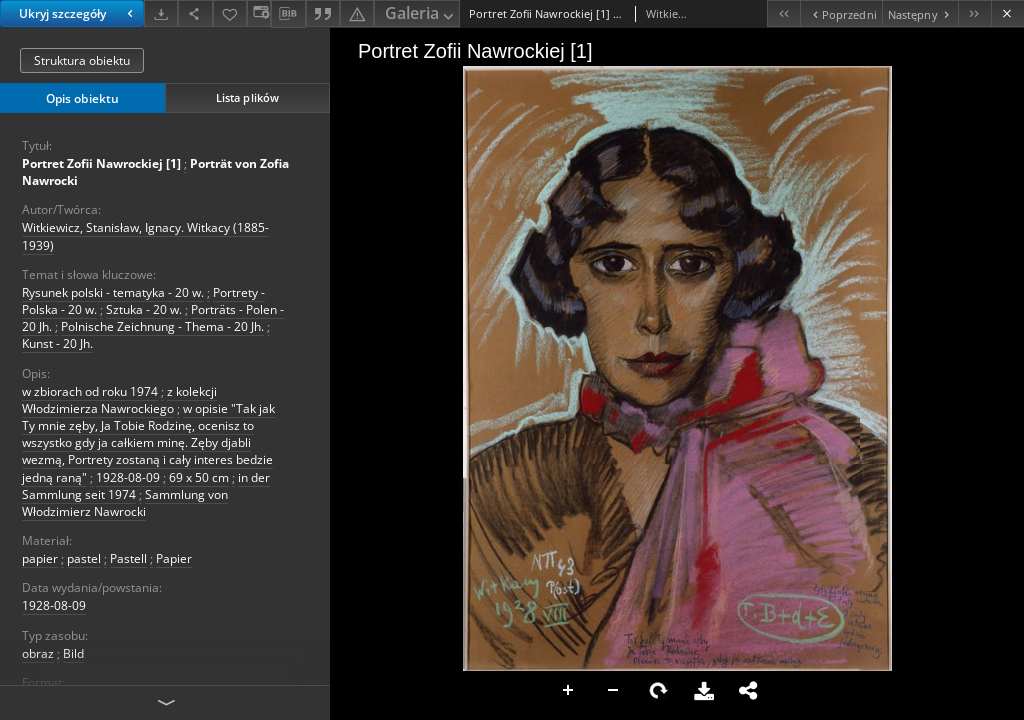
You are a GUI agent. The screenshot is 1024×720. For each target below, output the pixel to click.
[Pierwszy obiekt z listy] (783, 13)
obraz (38, 653)
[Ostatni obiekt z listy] (974, 13)
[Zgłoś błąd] (357, 13)
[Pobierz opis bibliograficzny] (288, 14)
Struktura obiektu (82, 60)
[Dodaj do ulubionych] (230, 13)
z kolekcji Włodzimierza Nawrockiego (119, 400)
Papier (174, 558)
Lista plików (247, 97)
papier (40, 558)
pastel (84, 558)
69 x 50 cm (199, 477)
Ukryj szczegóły (78, 13)
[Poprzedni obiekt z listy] (840, 13)
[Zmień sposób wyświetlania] (259, 13)
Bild (73, 653)
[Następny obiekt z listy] (920, 13)
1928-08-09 (128, 477)
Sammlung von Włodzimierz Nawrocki (125, 503)
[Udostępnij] (195, 13)
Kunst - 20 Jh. (57, 343)
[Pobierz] (161, 13)
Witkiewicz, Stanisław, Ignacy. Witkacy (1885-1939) (145, 236)
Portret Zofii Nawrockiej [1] (101, 163)
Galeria (421, 14)
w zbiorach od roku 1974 (90, 391)
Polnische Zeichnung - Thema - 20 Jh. (162, 326)
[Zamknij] (1007, 13)
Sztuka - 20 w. (144, 309)
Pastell (128, 558)
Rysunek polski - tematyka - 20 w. (113, 292)
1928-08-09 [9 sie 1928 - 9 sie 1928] (54, 605)
